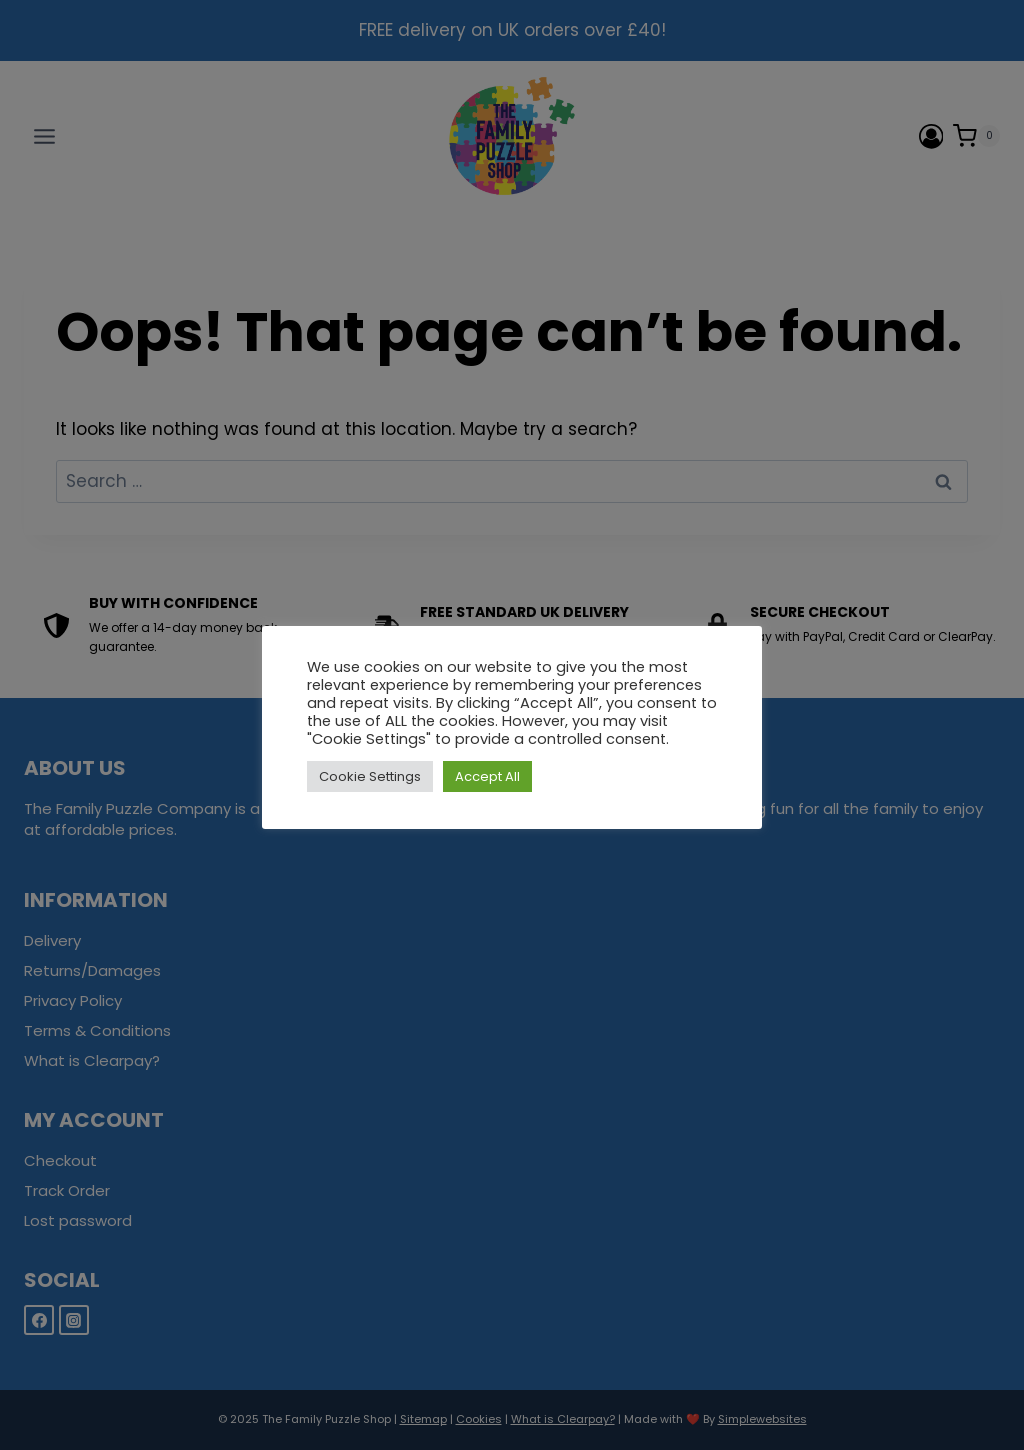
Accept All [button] (487, 776)
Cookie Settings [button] (370, 776)
